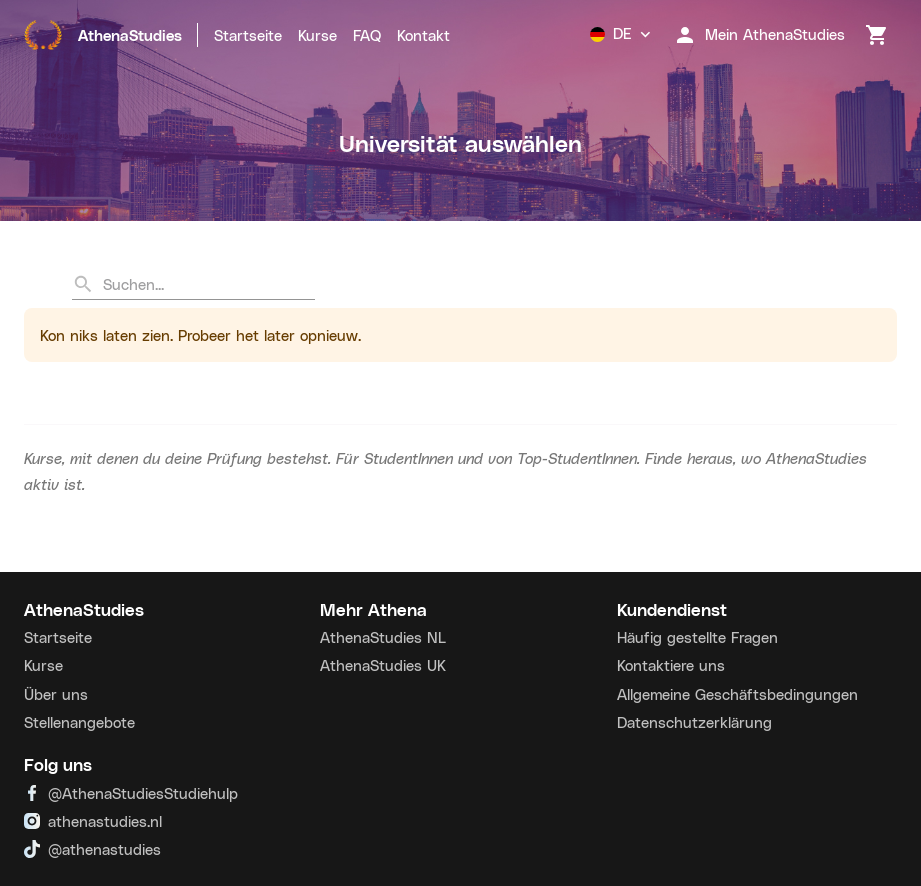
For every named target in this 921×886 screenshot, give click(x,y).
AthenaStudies (103, 35)
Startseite (248, 35)
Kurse (317, 35)
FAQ (367, 35)
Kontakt (423, 35)
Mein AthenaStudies (759, 35)
